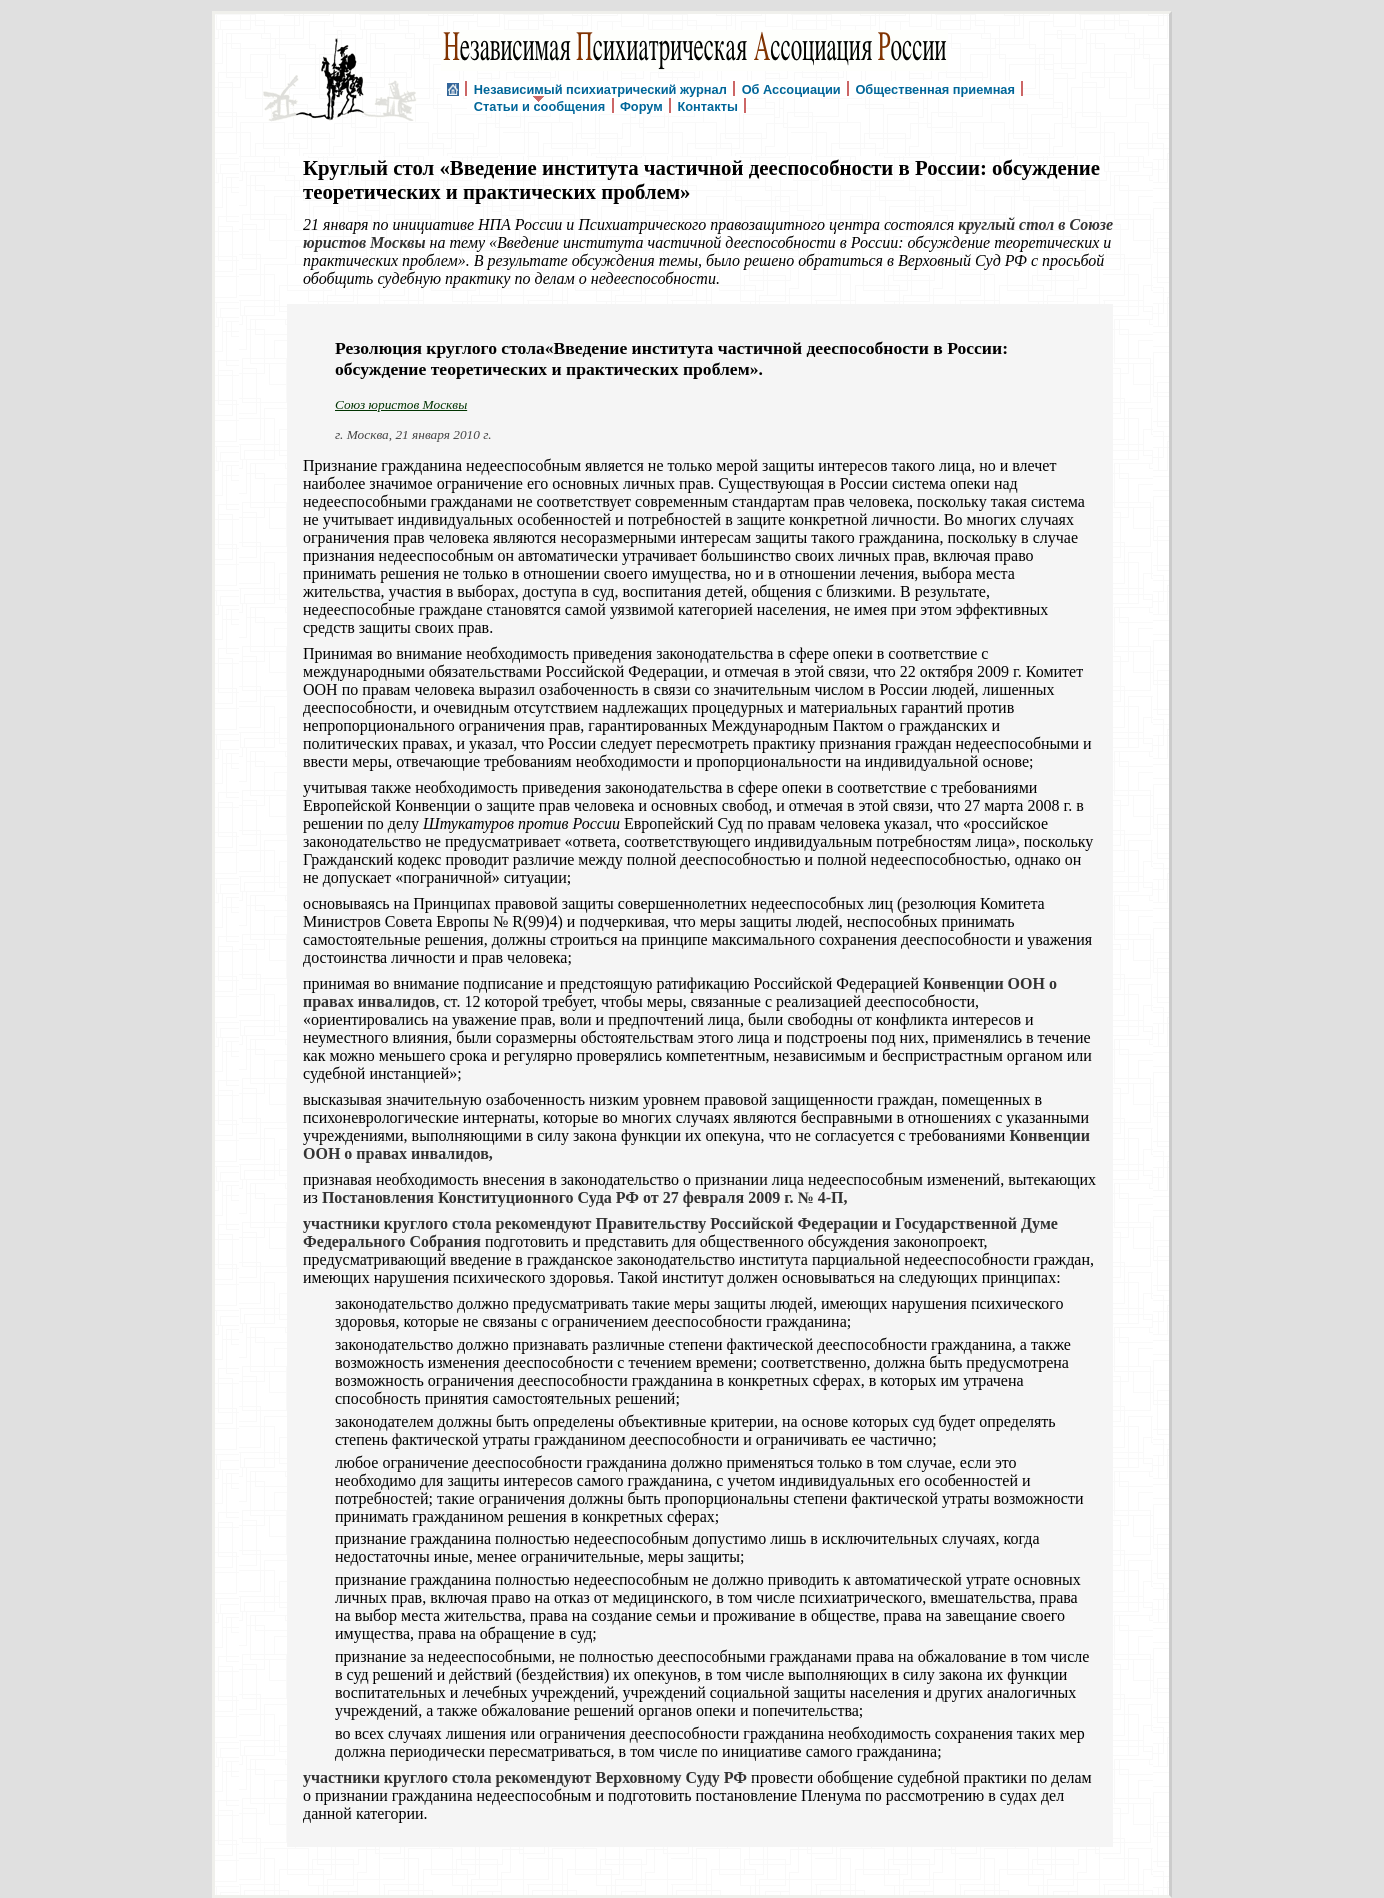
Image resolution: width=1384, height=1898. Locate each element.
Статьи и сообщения (539, 105)
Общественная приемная (935, 88)
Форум (641, 105)
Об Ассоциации (791, 88)
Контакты (707, 105)
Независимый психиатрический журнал (600, 88)
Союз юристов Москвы (401, 404)
